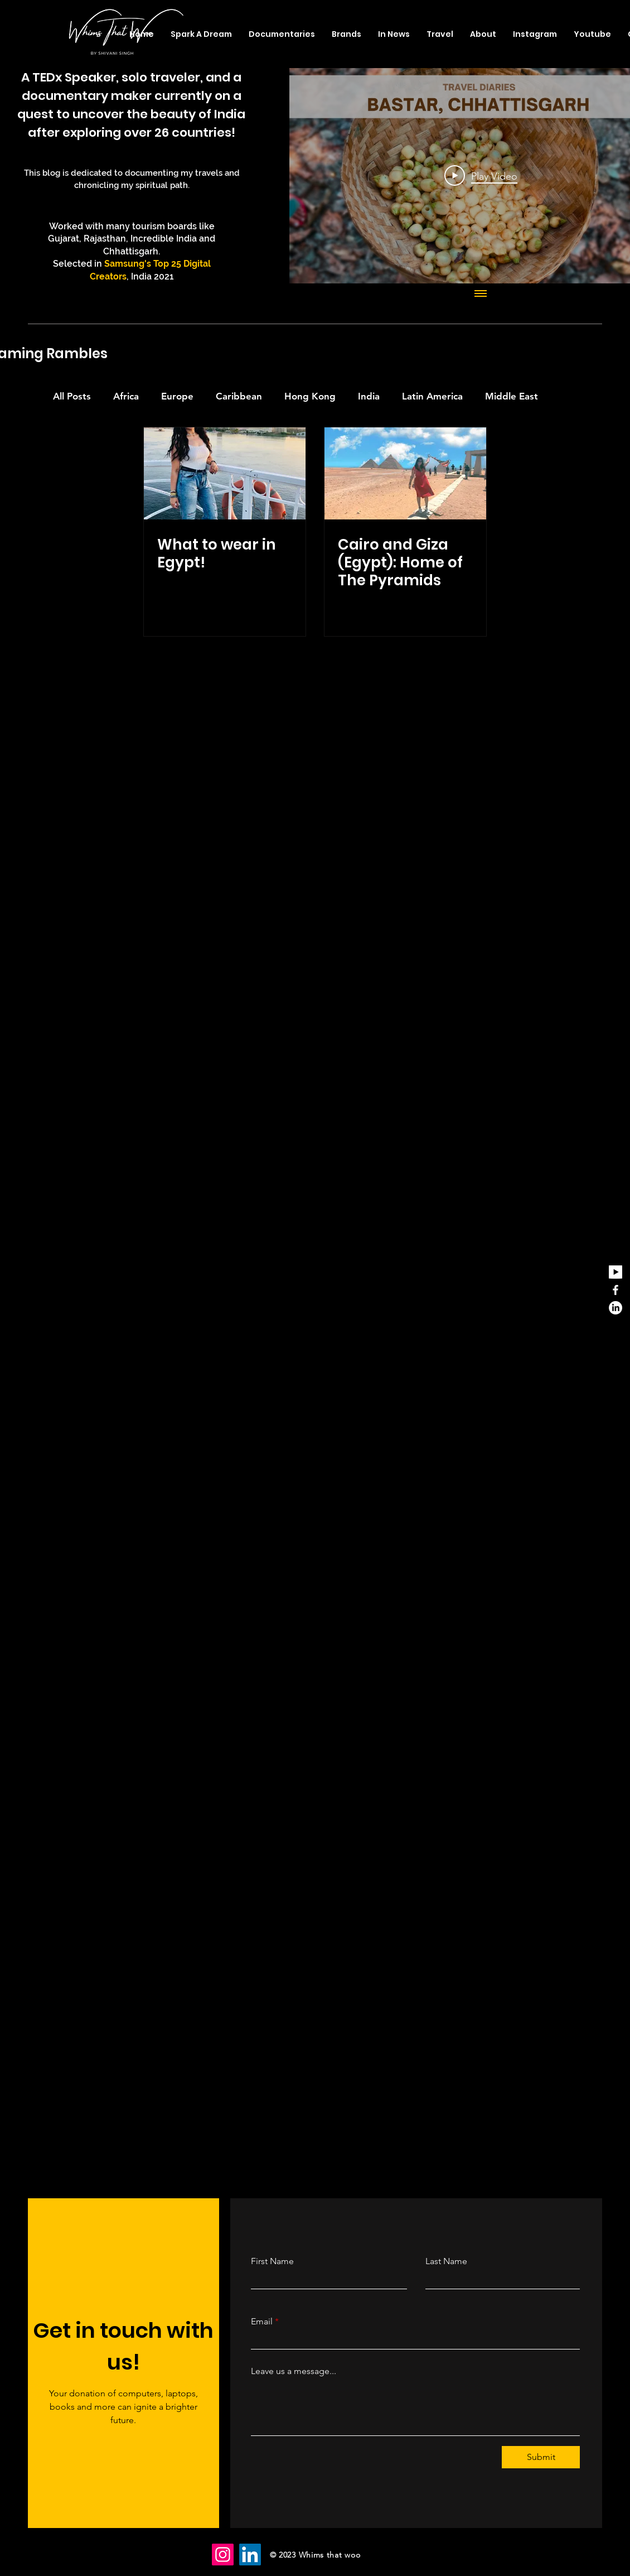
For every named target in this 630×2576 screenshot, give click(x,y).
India (369, 396)
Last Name (446, 2261)
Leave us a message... (293, 2371)
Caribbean (239, 396)
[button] (440, 34)
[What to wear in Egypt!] (225, 473)
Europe (177, 396)
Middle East (511, 396)
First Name (272, 2261)
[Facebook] (615, 1290)
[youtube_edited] (615, 1272)
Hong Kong (310, 396)
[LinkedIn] (615, 1308)
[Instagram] (223, 2554)
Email (262, 2321)
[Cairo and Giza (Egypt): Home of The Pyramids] (405, 473)
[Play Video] (480, 176)
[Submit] (541, 2457)
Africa (126, 396)
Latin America (432, 396)
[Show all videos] (480, 294)
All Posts (72, 396)
